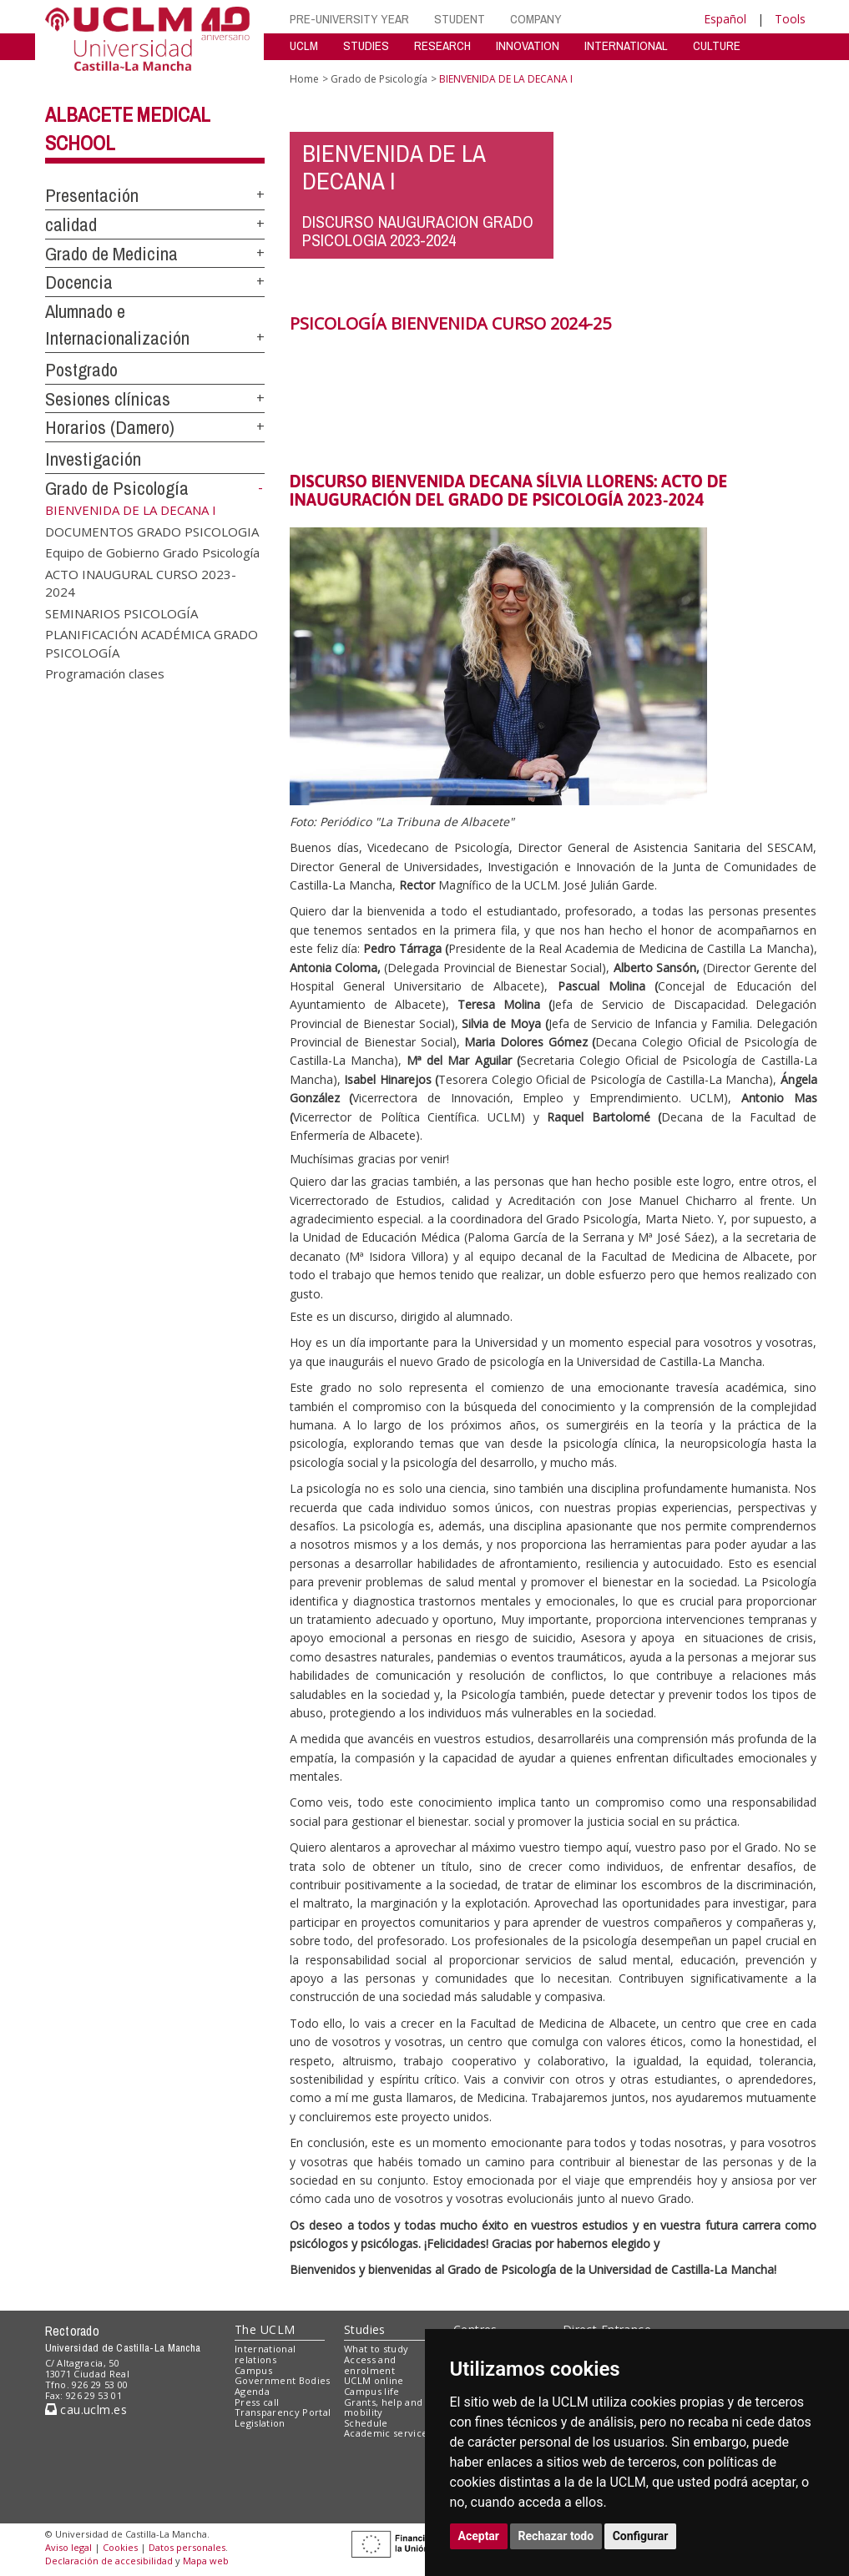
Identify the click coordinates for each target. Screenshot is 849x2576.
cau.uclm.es (86, 2409)
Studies (365, 2329)
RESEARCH (442, 45)
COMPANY (536, 19)
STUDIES (366, 45)
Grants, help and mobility (383, 2407)
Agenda (252, 2391)
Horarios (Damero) (109, 427)
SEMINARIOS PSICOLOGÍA (121, 612)
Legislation (260, 2423)
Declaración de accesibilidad (109, 2560)
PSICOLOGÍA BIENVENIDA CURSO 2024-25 (450, 323)
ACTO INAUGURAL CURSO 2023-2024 (140, 582)
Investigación (93, 458)
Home (304, 79)
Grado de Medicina (111, 253)
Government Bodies (283, 2380)
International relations (265, 2354)
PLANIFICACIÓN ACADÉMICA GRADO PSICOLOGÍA (151, 643)
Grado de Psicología (117, 488)
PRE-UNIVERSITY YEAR (349, 19)
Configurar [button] (641, 2536)
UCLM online (374, 2380)
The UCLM (265, 2329)
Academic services (388, 2433)
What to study (376, 2348)
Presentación (92, 195)
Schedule (366, 2423)
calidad (71, 224)
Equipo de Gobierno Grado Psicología (152, 552)
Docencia (79, 282)
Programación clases (104, 673)
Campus (253, 2370)
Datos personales (187, 2547)
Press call (257, 2402)
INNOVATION (527, 45)
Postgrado (81, 369)
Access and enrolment (370, 2365)
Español (725, 19)
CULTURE (716, 45)
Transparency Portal (283, 2412)
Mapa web (206, 2560)
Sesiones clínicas (107, 398)
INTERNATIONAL (626, 45)
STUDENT (459, 19)
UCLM (304, 45)
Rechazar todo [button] (556, 2536)
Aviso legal (68, 2547)
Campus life (372, 2391)
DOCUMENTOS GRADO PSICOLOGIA (152, 531)
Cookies (120, 2547)
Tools (790, 19)
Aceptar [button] (479, 2536)
